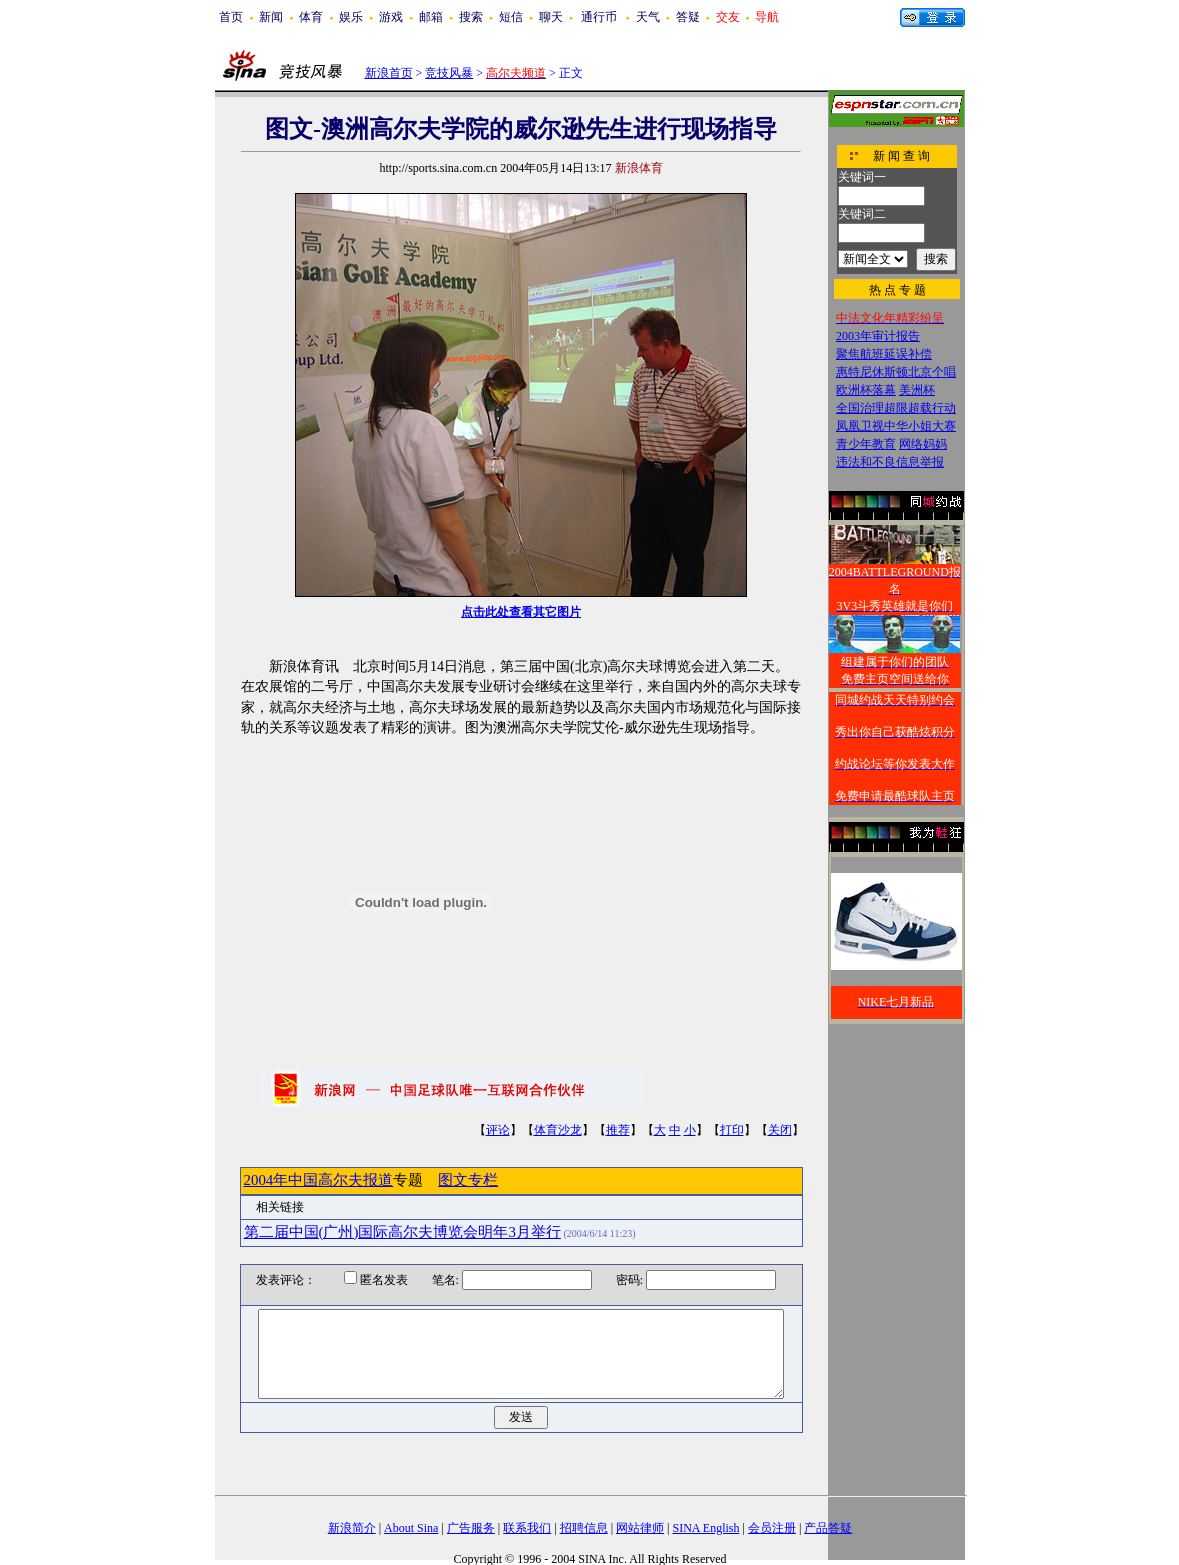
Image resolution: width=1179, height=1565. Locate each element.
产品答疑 (828, 1528)
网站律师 (640, 1528)
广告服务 (471, 1528)
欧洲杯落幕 (866, 390)
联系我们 (527, 1528)
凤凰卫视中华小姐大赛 (896, 426)
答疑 (688, 17)
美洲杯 (917, 390)
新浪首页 (389, 73)
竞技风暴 (449, 73)
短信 (511, 17)
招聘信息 (584, 1528)
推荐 (618, 1130)
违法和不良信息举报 (890, 462)
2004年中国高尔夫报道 (319, 1180)
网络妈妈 (923, 444)
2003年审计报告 (878, 336)
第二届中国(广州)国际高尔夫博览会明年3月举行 (402, 1232)
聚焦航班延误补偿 (884, 354)
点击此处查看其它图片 (521, 612)
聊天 (551, 17)
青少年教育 (866, 444)
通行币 (599, 17)
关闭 (780, 1130)
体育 (311, 17)
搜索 (471, 17)
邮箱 (431, 17)
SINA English (705, 1528)
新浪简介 (352, 1528)
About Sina (411, 1528)
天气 (648, 17)
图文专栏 (468, 1180)
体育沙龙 (558, 1130)
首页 (231, 17)
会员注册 (772, 1528)
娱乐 (351, 17)
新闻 (271, 17)
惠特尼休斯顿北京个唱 (896, 372)
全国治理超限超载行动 (896, 408)
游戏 (391, 17)
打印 (732, 1130)
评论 (498, 1130)
